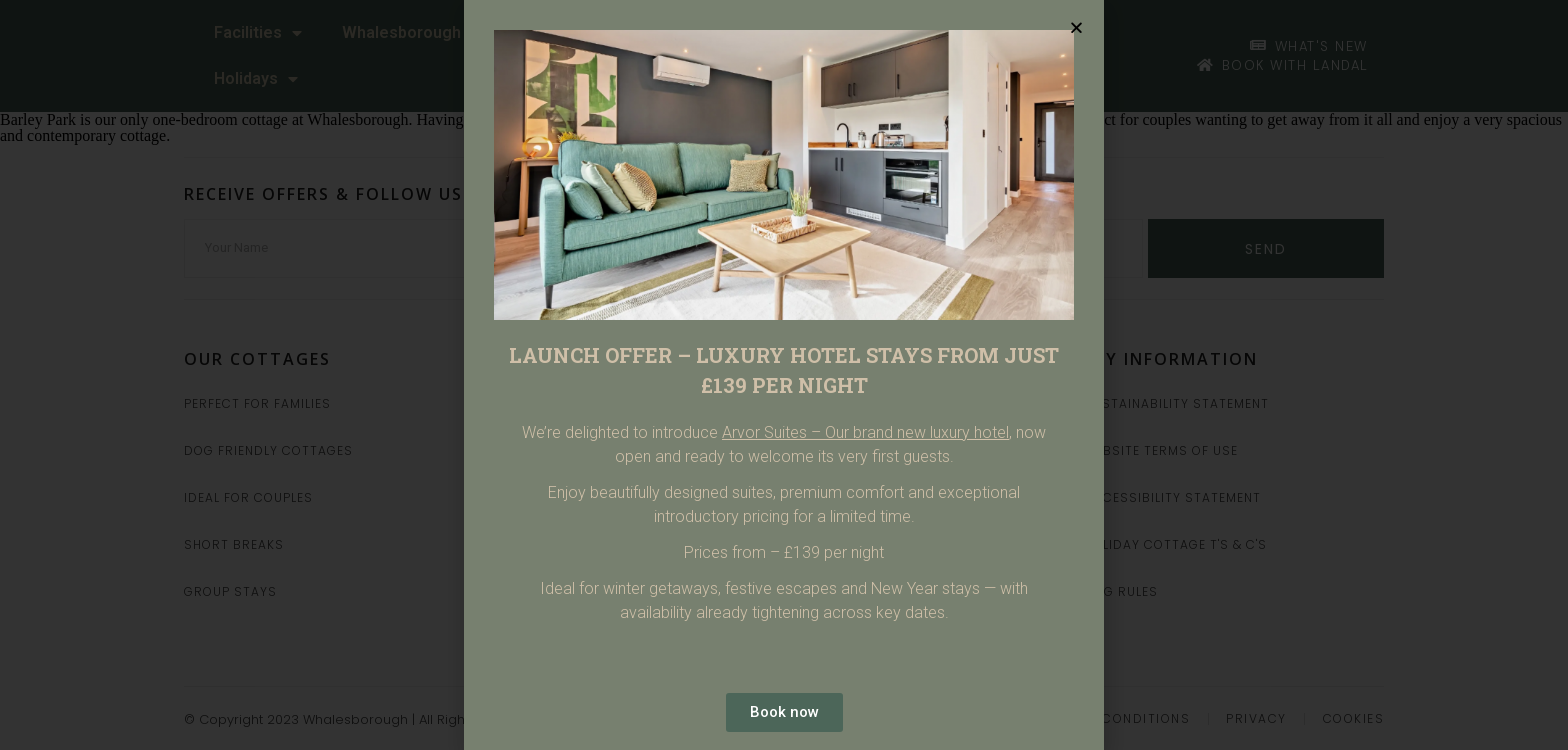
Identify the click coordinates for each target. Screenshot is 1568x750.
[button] (1076, 27)
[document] (784, 375)
